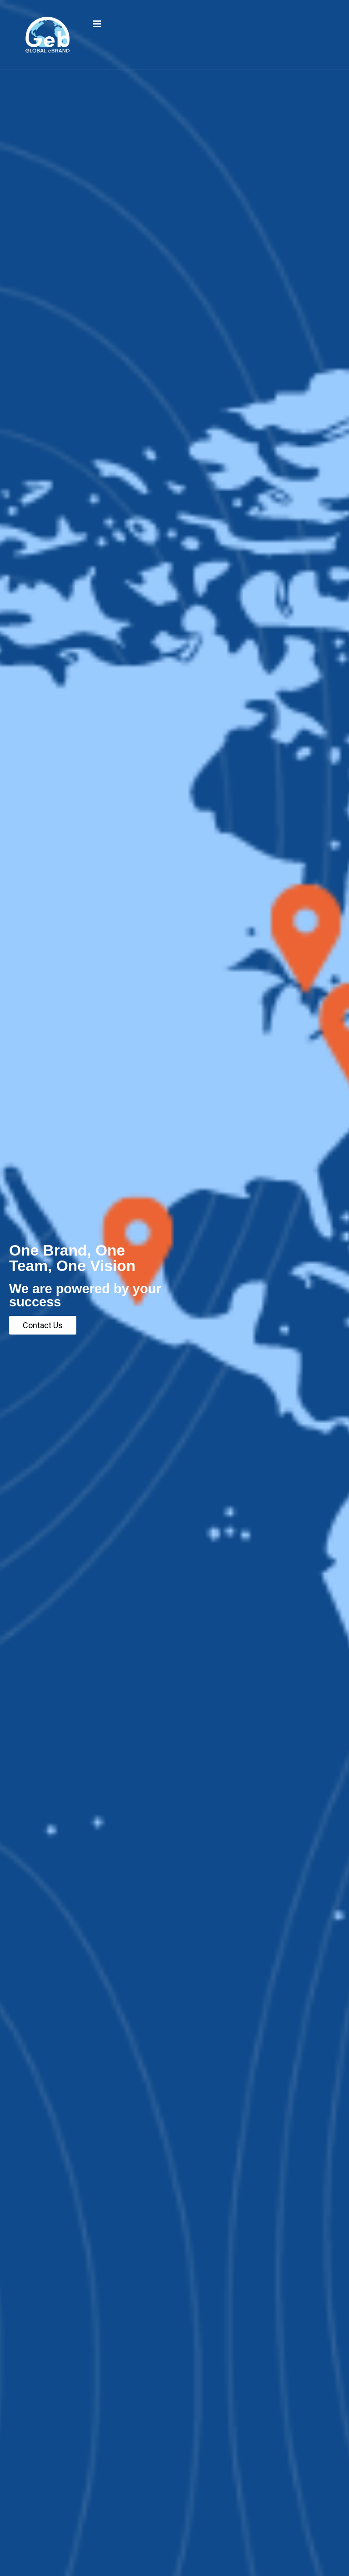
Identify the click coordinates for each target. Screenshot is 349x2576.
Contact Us (43, 1325)
